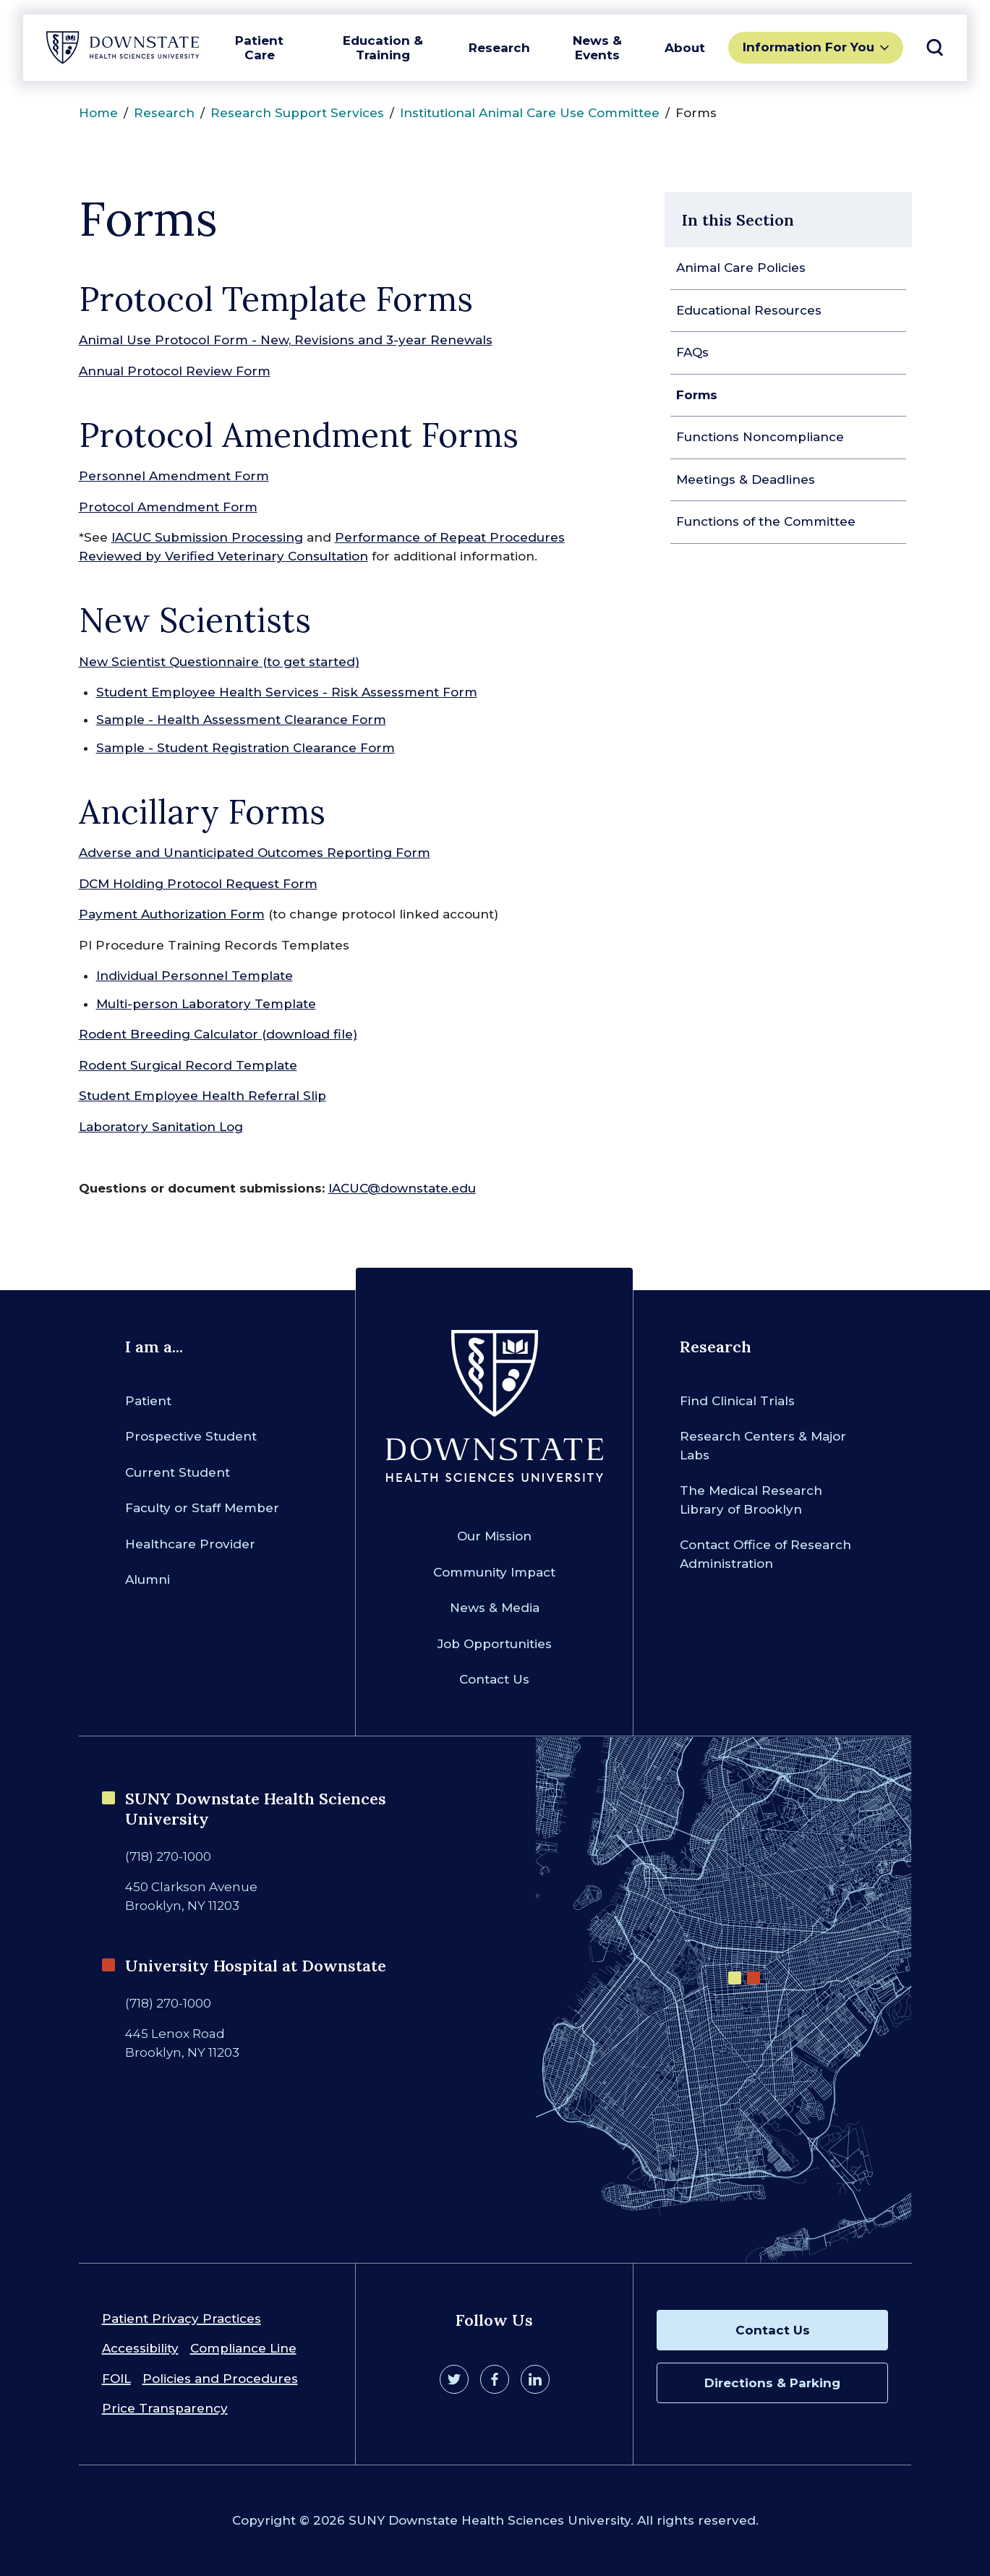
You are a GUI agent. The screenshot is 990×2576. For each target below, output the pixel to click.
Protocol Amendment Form (168, 507)
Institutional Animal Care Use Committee (530, 113)
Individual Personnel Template (194, 975)
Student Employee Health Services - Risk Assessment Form (286, 692)
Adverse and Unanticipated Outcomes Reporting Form (254, 852)
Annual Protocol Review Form (174, 371)
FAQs (692, 352)
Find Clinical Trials (737, 1401)
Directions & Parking (772, 2383)
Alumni (147, 1579)
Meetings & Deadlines (745, 479)
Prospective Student (191, 1436)
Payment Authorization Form (172, 914)
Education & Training (383, 47)
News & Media (494, 1607)
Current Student (177, 1472)
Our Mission (494, 1536)
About (685, 47)
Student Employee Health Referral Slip (202, 1095)
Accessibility (140, 2348)
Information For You (808, 47)
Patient (148, 1401)
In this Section (738, 220)
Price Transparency (165, 2408)
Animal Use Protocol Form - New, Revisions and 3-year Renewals (285, 340)
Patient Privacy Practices (181, 2318)
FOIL (116, 2378)
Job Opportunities (495, 1644)
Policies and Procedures (220, 2378)
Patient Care (259, 47)
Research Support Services (297, 113)
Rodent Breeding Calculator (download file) (218, 1034)
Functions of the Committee (765, 521)
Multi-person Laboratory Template (206, 1004)
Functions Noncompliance (760, 437)
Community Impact (494, 1572)
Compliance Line (243, 2348)
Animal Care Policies (741, 267)
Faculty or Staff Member (202, 1508)
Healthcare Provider (190, 1544)
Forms (696, 395)
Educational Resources (749, 310)
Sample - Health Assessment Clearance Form (241, 719)
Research (499, 47)
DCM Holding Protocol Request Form (198, 884)
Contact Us (494, 1679)
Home (98, 113)
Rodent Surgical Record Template (188, 1065)
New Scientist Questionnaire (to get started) (219, 661)
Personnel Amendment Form (174, 476)
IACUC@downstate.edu (402, 1188)
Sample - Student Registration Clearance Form (245, 748)
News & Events (597, 47)
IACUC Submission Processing (207, 537)
